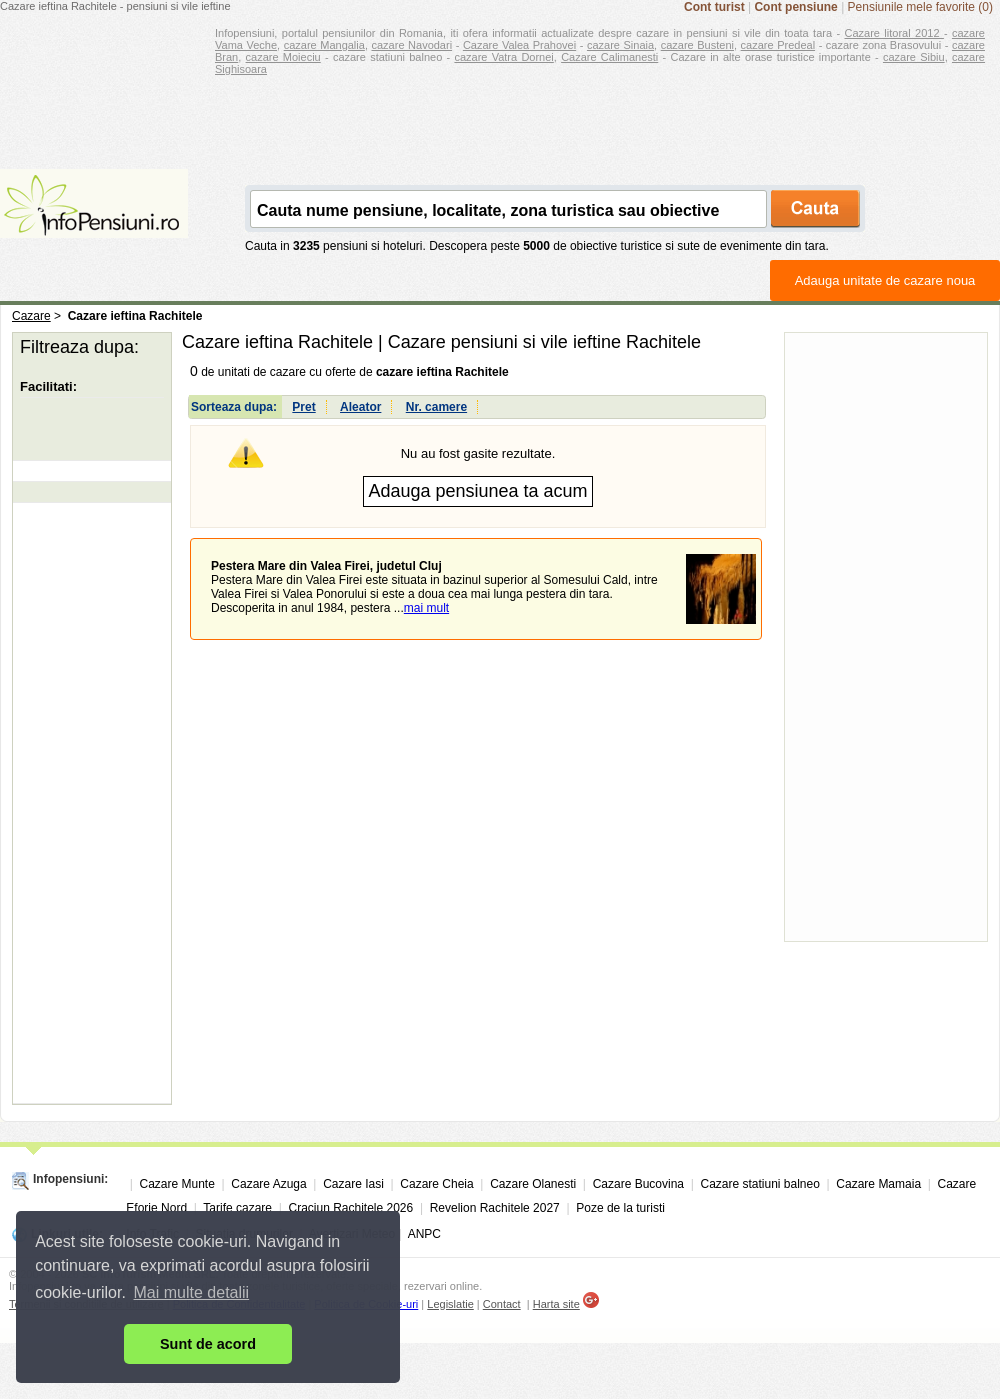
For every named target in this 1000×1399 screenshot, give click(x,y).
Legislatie (450, 1304)
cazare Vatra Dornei (503, 57)
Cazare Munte (176, 1184)
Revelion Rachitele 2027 (495, 1208)
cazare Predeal (778, 45)
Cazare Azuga (268, 1184)
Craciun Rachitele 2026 (350, 1208)
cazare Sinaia (620, 45)
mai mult (426, 608)
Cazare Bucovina (638, 1184)
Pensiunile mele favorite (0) (920, 7)
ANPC (424, 1234)
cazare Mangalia (324, 45)
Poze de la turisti (620, 1208)
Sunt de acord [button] (208, 1344)
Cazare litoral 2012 (894, 33)
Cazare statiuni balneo (759, 1184)
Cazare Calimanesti (609, 57)
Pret (303, 407)
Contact (502, 1304)
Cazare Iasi (353, 1184)
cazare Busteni (697, 45)
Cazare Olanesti (533, 1184)
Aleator (360, 407)
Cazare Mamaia (878, 1184)
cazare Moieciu (283, 57)
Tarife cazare (237, 1208)
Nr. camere (436, 407)
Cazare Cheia (436, 1184)
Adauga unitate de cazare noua (885, 280)
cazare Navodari (412, 45)
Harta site (556, 1304)
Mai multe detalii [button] (192, 1292)
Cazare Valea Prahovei (519, 45)
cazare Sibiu (914, 57)
